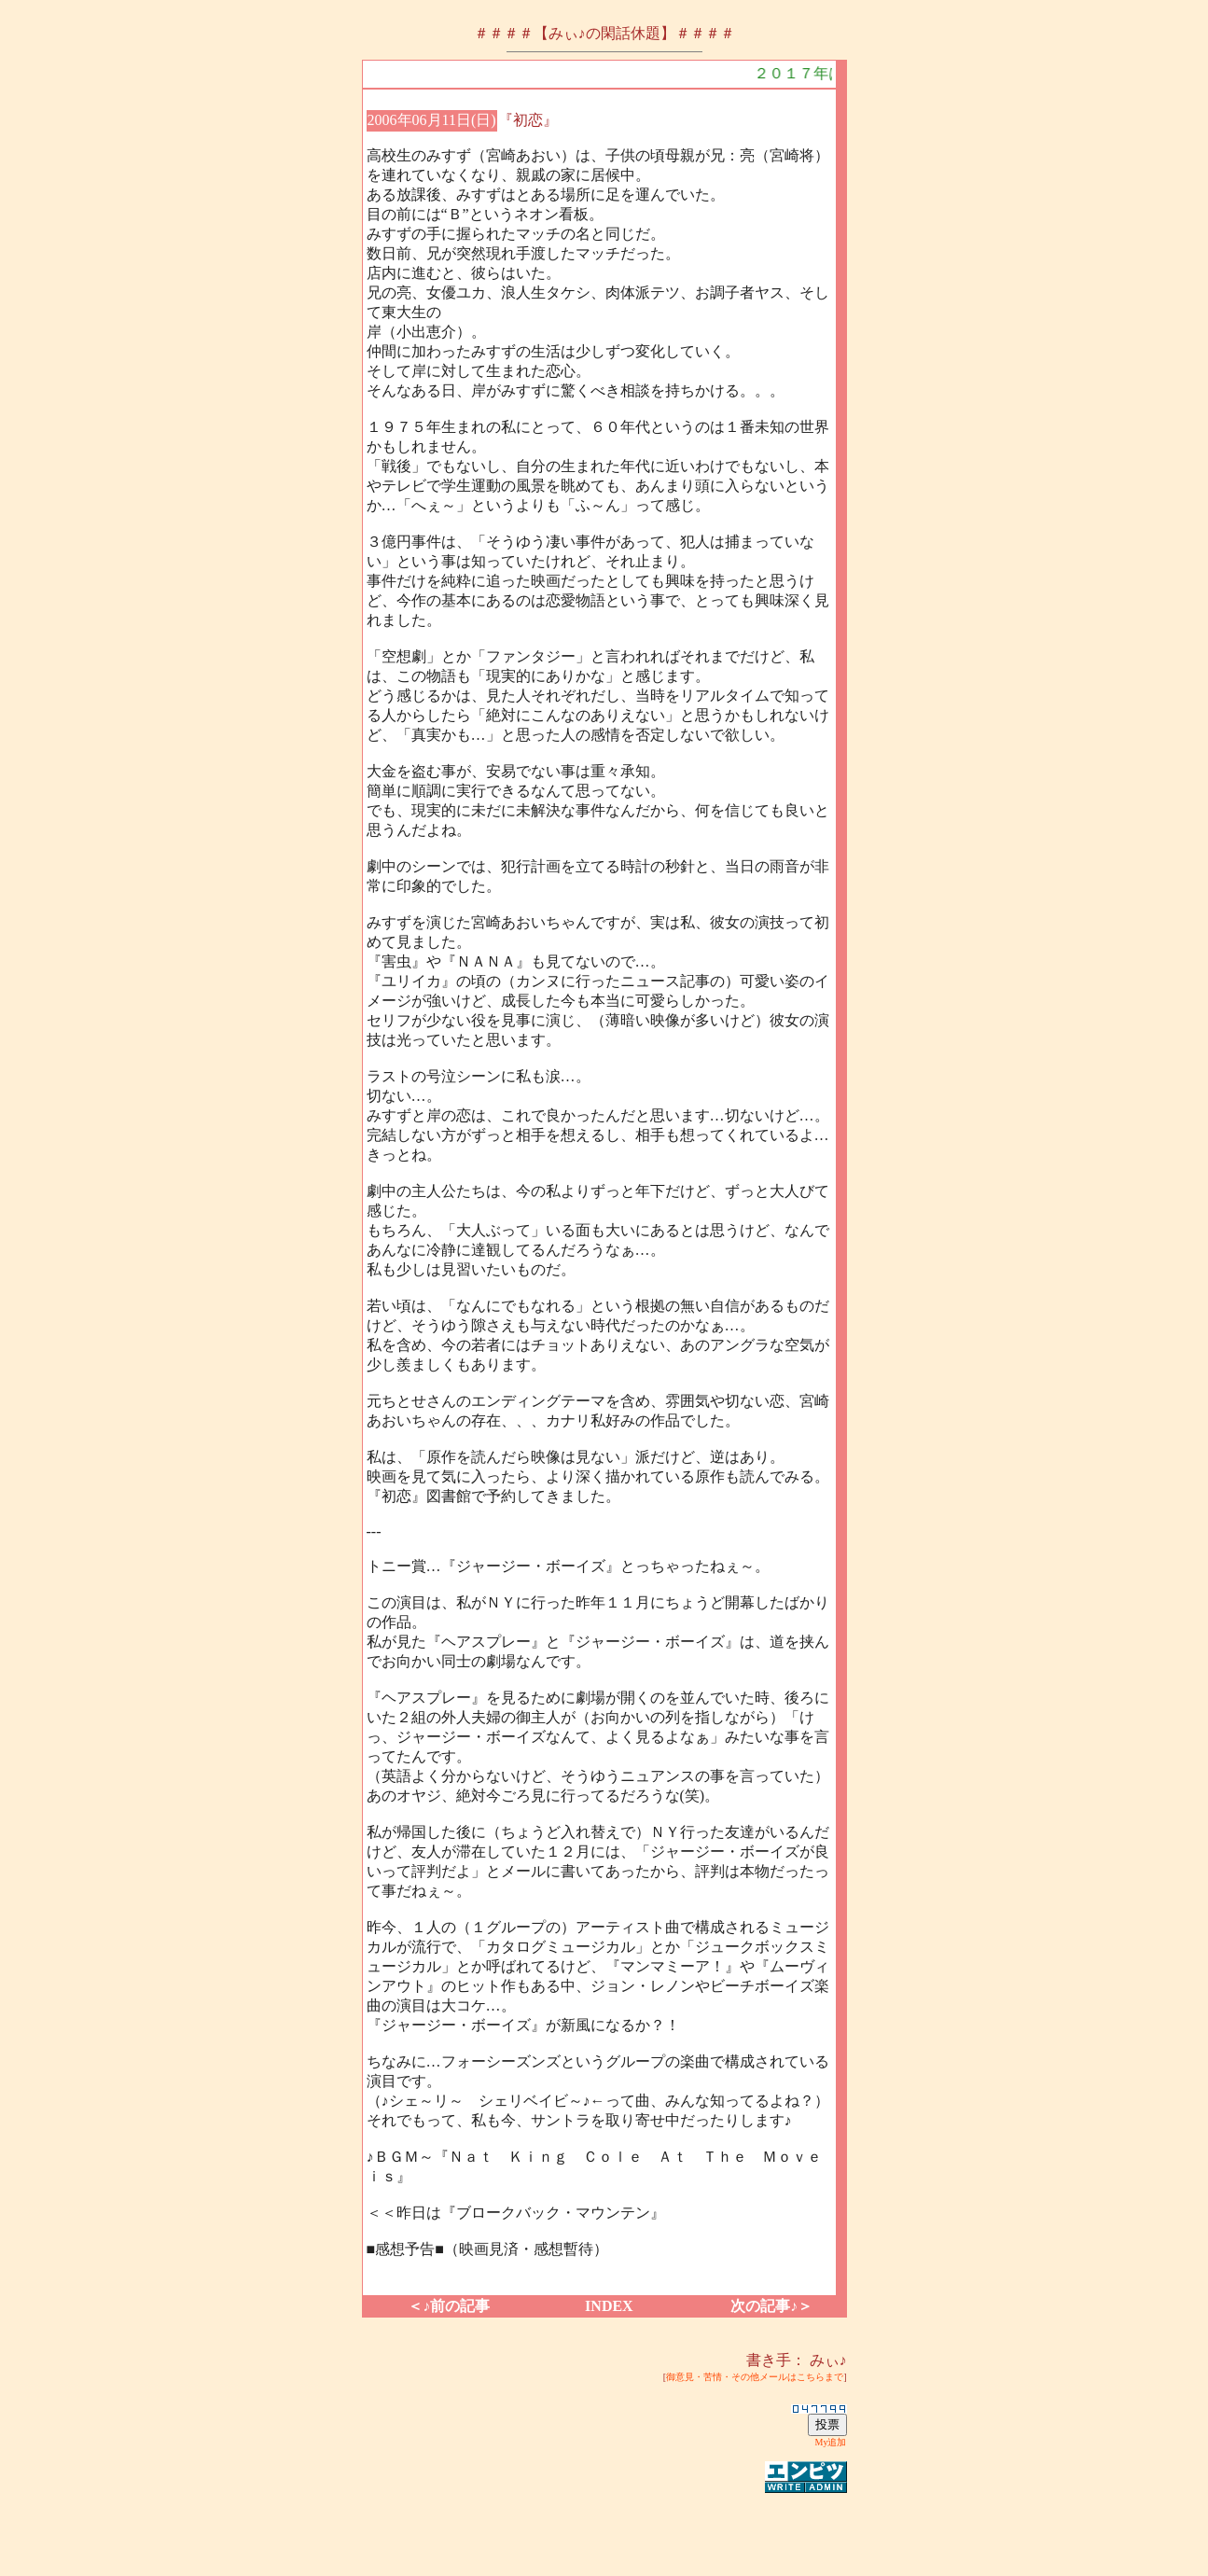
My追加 (831, 2442)
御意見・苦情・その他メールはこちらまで (754, 2377)
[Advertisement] (604, 2524)
